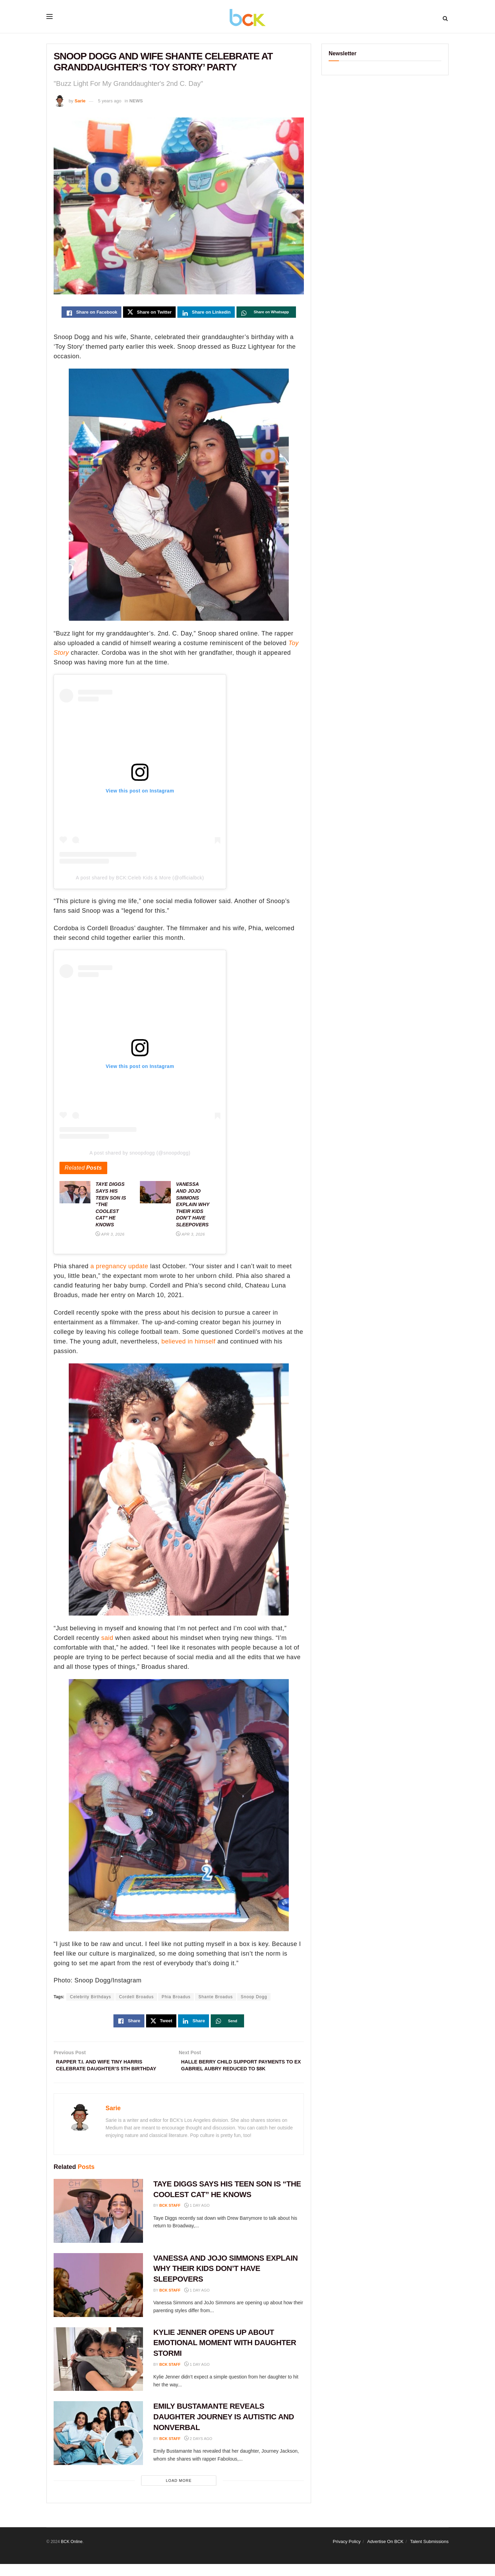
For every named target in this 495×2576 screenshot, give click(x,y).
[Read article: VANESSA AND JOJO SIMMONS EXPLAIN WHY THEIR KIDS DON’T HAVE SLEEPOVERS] (98, 2297)
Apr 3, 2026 (110, 1236)
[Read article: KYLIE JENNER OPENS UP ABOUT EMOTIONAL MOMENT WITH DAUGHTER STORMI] (98, 2371)
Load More (178, 2492)
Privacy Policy (347, 2553)
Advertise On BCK (385, 2553)
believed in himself (188, 1342)
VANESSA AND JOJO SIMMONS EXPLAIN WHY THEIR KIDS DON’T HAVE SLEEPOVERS (225, 2281)
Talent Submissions (429, 2553)
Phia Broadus (176, 1998)
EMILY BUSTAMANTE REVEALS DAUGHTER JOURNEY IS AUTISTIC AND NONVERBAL (223, 2429)
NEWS (136, 100)
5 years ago (109, 100)
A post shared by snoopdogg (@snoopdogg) (139, 1154)
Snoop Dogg (254, 1998)
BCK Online (71, 2553)
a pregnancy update (119, 1267)
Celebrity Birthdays (90, 1998)
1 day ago (197, 2217)
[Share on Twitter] (149, 312)
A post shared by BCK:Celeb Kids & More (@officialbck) (140, 879)
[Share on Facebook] (91, 312)
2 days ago (198, 2451)
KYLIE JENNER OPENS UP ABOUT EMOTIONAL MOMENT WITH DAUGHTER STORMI (224, 2355)
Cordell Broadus (136, 1998)
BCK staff (170, 2217)
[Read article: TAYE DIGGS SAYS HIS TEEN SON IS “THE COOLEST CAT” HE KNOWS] (98, 2223)
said (107, 1639)
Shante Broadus (215, 1998)
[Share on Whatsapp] (266, 312)
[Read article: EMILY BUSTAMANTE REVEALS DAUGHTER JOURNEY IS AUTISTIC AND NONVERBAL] (98, 2445)
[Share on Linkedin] (206, 312)
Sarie (80, 100)
